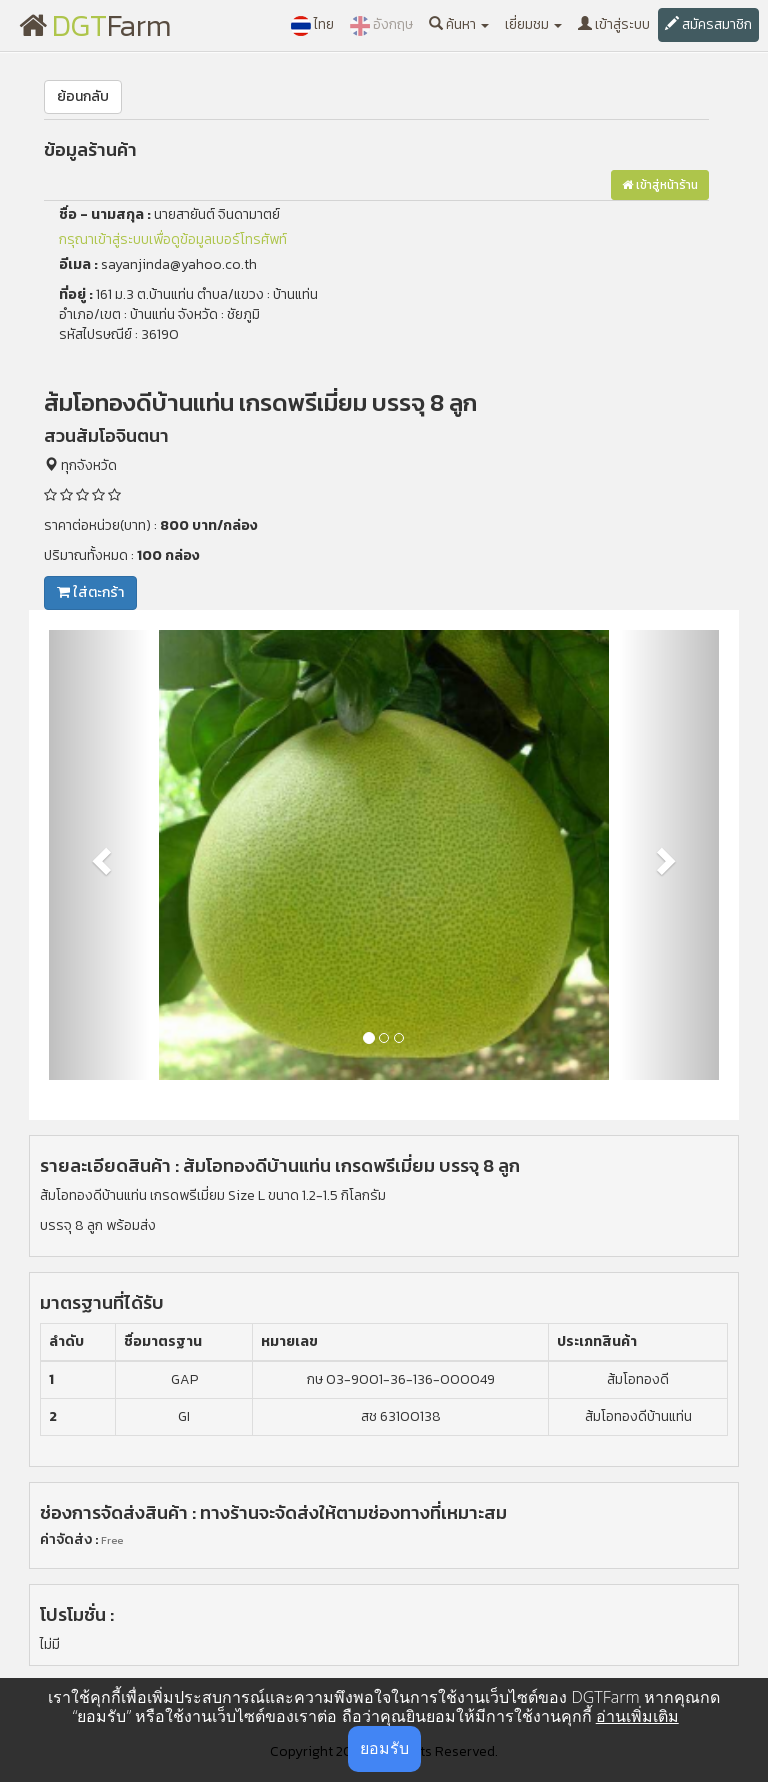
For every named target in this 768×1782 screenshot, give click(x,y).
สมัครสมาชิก (708, 24)
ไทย (312, 25)
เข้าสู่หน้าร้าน (660, 185)
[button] (99, 855)
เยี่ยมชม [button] (533, 24)
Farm (95, 25)
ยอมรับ (384, 1748)
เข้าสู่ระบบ (614, 24)
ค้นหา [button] (459, 24)
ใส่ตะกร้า (90, 592)
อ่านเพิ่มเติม (637, 1716)
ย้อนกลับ (83, 96)
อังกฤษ (381, 25)
